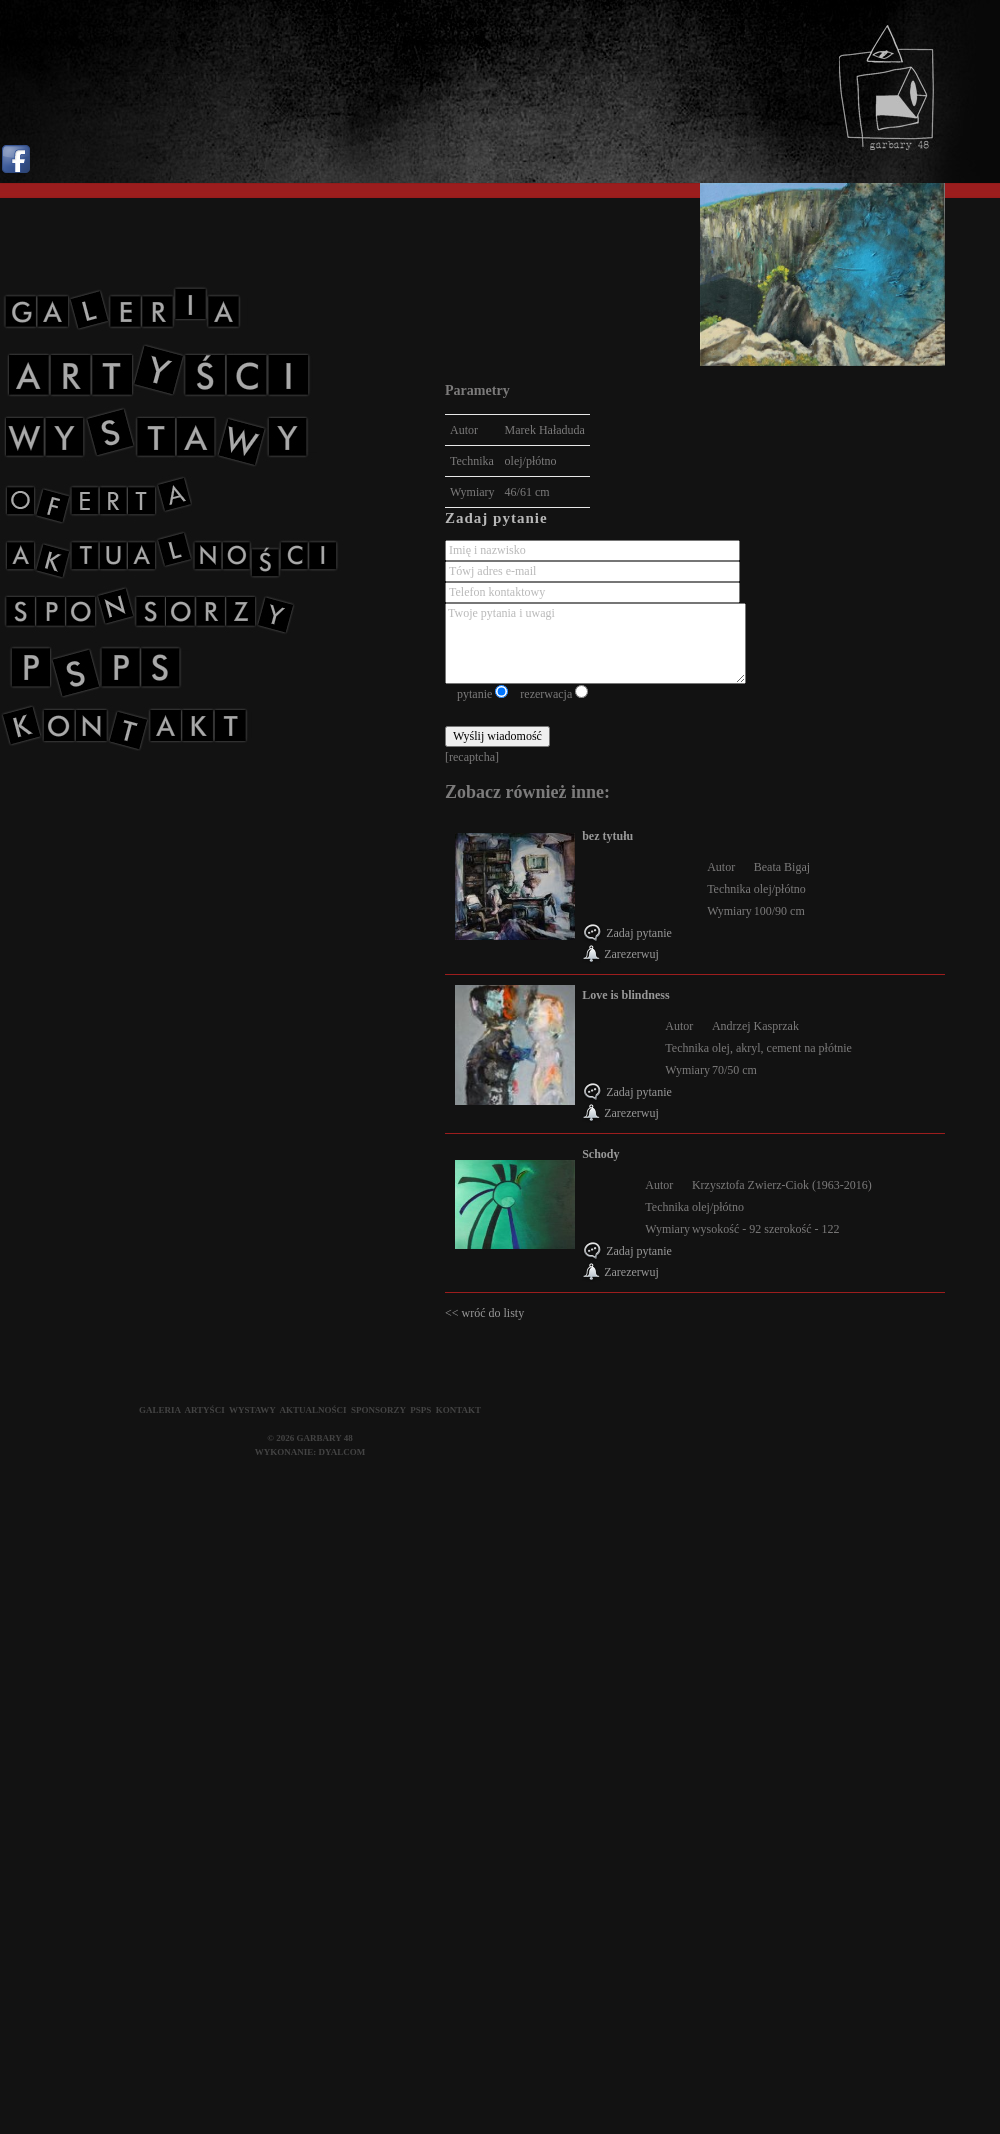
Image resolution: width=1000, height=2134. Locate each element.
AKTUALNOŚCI (313, 1410)
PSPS (420, 1410)
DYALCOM (342, 1452)
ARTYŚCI (204, 1410)
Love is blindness (625, 995)
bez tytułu (607, 836)
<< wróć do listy (484, 1313)
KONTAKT (458, 1410)
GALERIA (160, 1410)
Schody (600, 1154)
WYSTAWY (252, 1410)
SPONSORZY (378, 1410)
